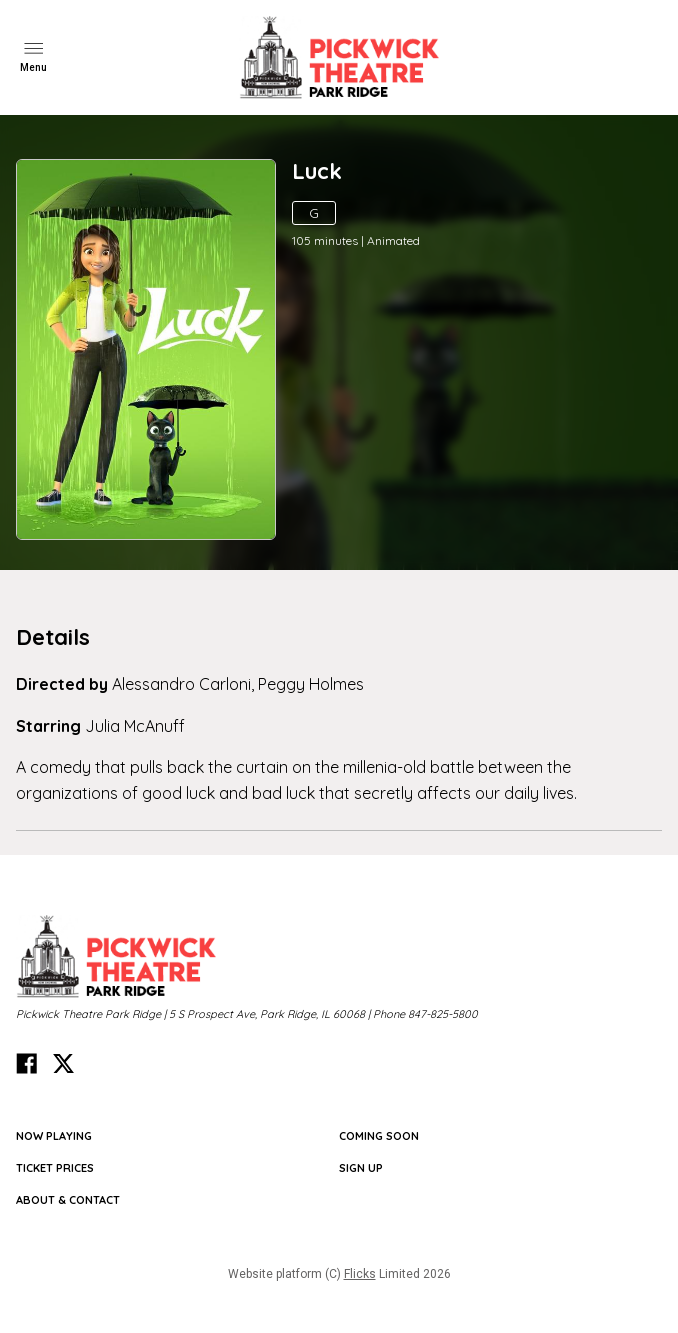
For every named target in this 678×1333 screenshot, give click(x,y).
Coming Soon (379, 1136)
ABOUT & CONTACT (68, 1200)
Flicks (360, 1274)
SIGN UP (361, 1168)
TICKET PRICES (55, 1168)
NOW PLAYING (54, 1136)
